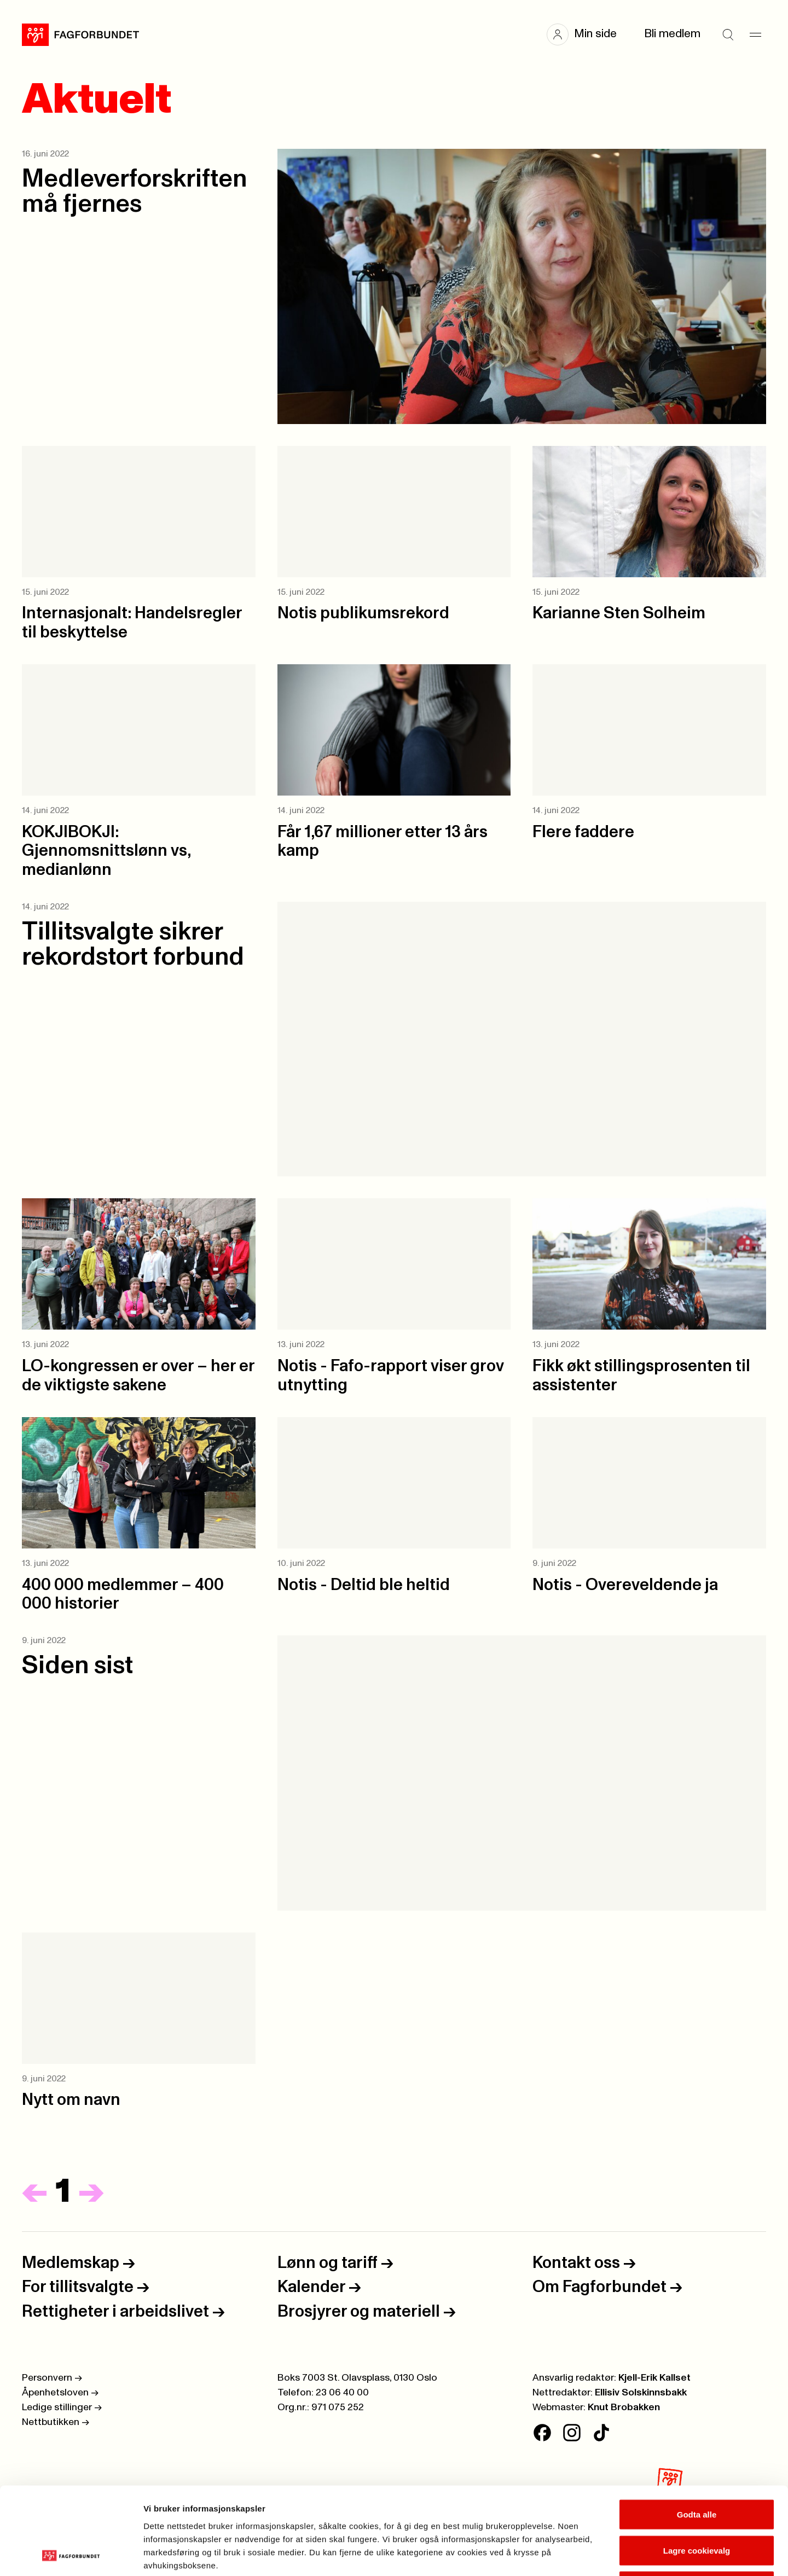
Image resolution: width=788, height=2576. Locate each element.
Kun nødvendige (696, 2504)
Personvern (52, 2378)
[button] (587, 34)
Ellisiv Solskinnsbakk (641, 2393)
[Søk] (728, 34)
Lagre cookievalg (697, 2468)
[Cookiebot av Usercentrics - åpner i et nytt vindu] (71, 2554)
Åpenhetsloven (60, 2393)
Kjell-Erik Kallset (654, 2378)
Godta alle (697, 2432)
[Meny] (755, 34)
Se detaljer (588, 2554)
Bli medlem (672, 33)
